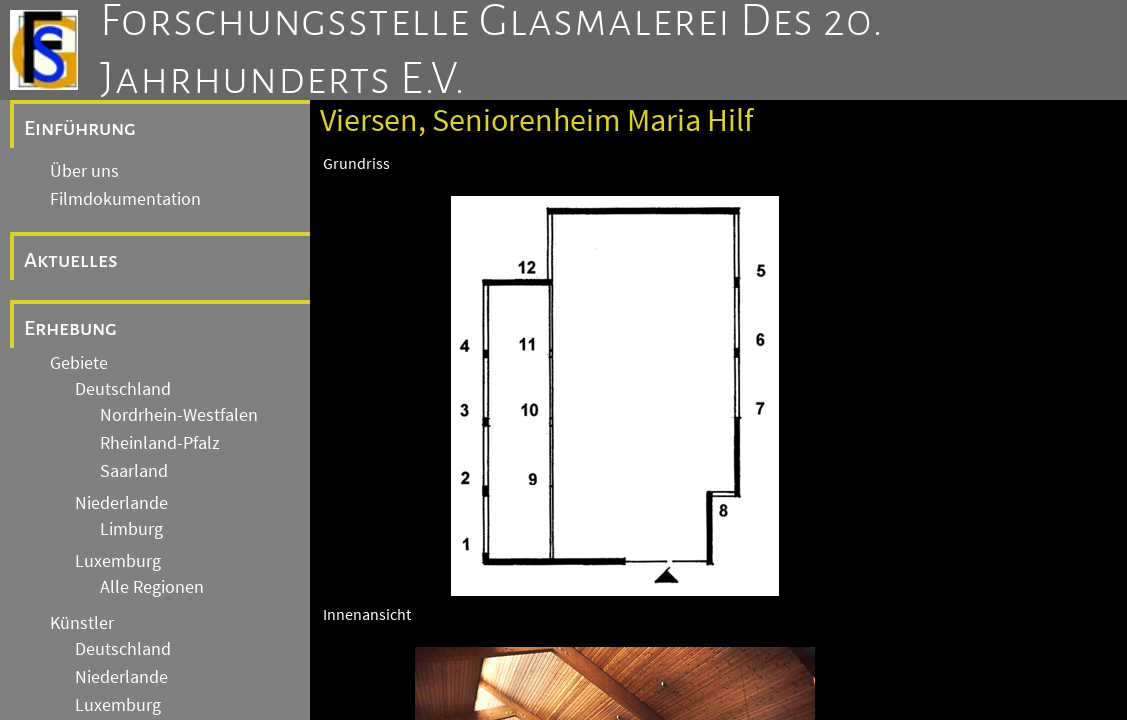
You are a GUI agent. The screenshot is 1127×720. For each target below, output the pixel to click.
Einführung (80, 128)
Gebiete (79, 363)
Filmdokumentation (125, 199)
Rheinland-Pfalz (160, 443)
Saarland (134, 471)
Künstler (82, 623)
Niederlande (121, 503)
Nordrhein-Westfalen (179, 415)
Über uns (84, 171)
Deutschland (123, 389)
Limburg (131, 529)
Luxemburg (118, 561)
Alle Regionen (152, 587)
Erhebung (70, 328)
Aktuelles (71, 260)
